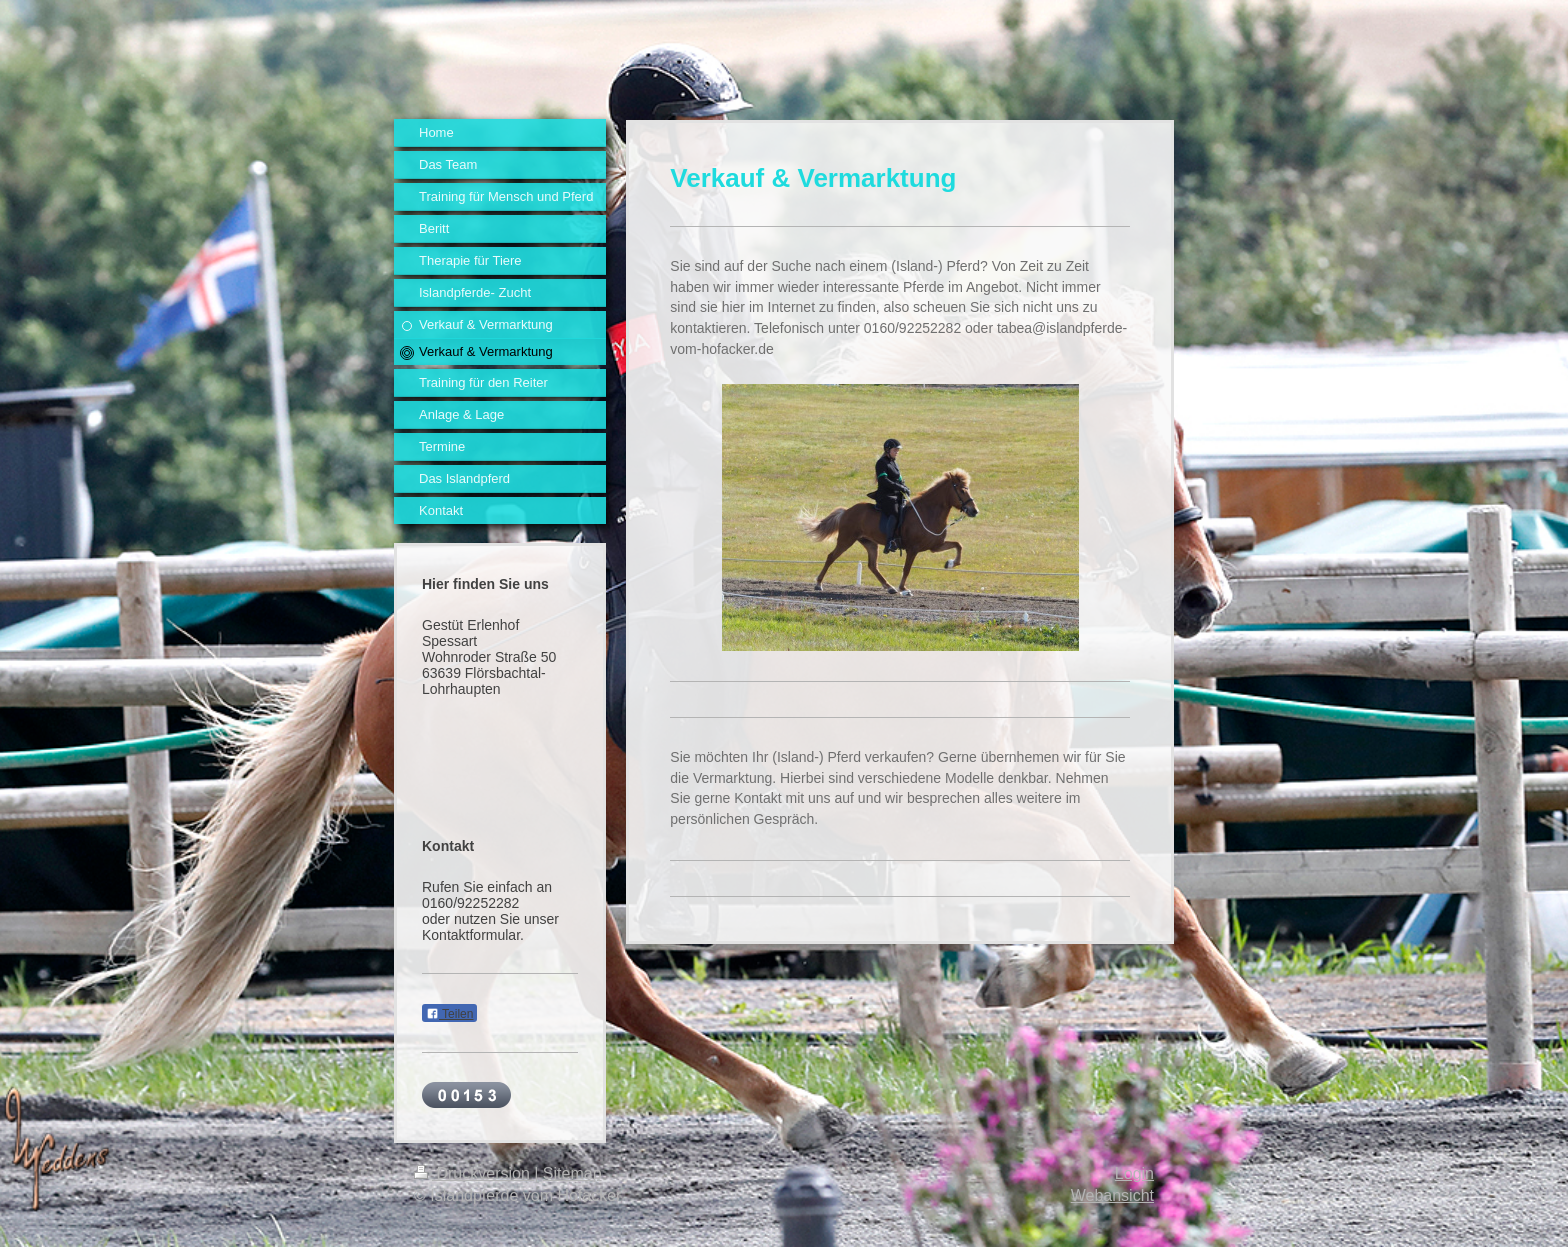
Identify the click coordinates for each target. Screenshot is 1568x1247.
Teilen (449, 1014)
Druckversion (474, 1173)
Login (1134, 1173)
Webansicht (1112, 1195)
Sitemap (572, 1173)
